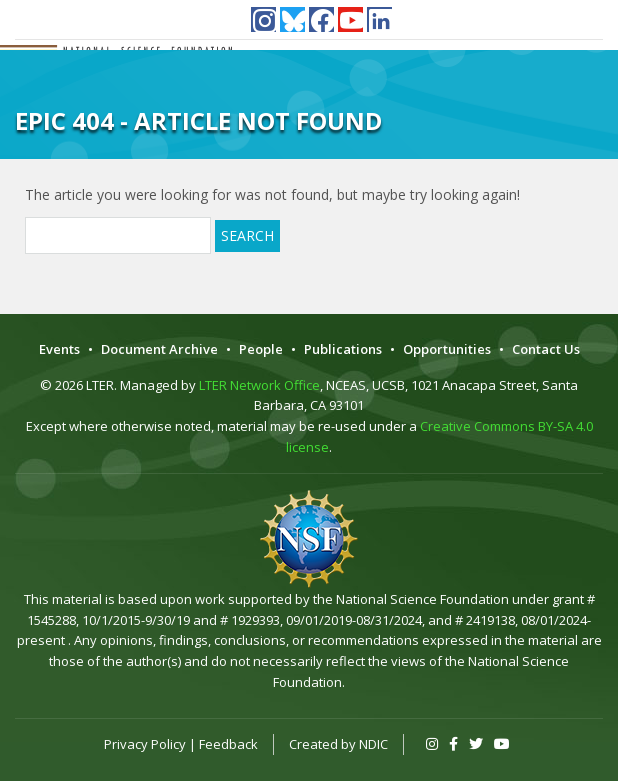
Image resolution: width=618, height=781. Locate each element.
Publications (343, 349)
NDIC (373, 744)
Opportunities (447, 349)
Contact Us (546, 349)
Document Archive (159, 349)
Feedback (228, 744)
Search (247, 235)
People (261, 349)
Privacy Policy (145, 744)
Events (59, 349)
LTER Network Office (259, 385)
